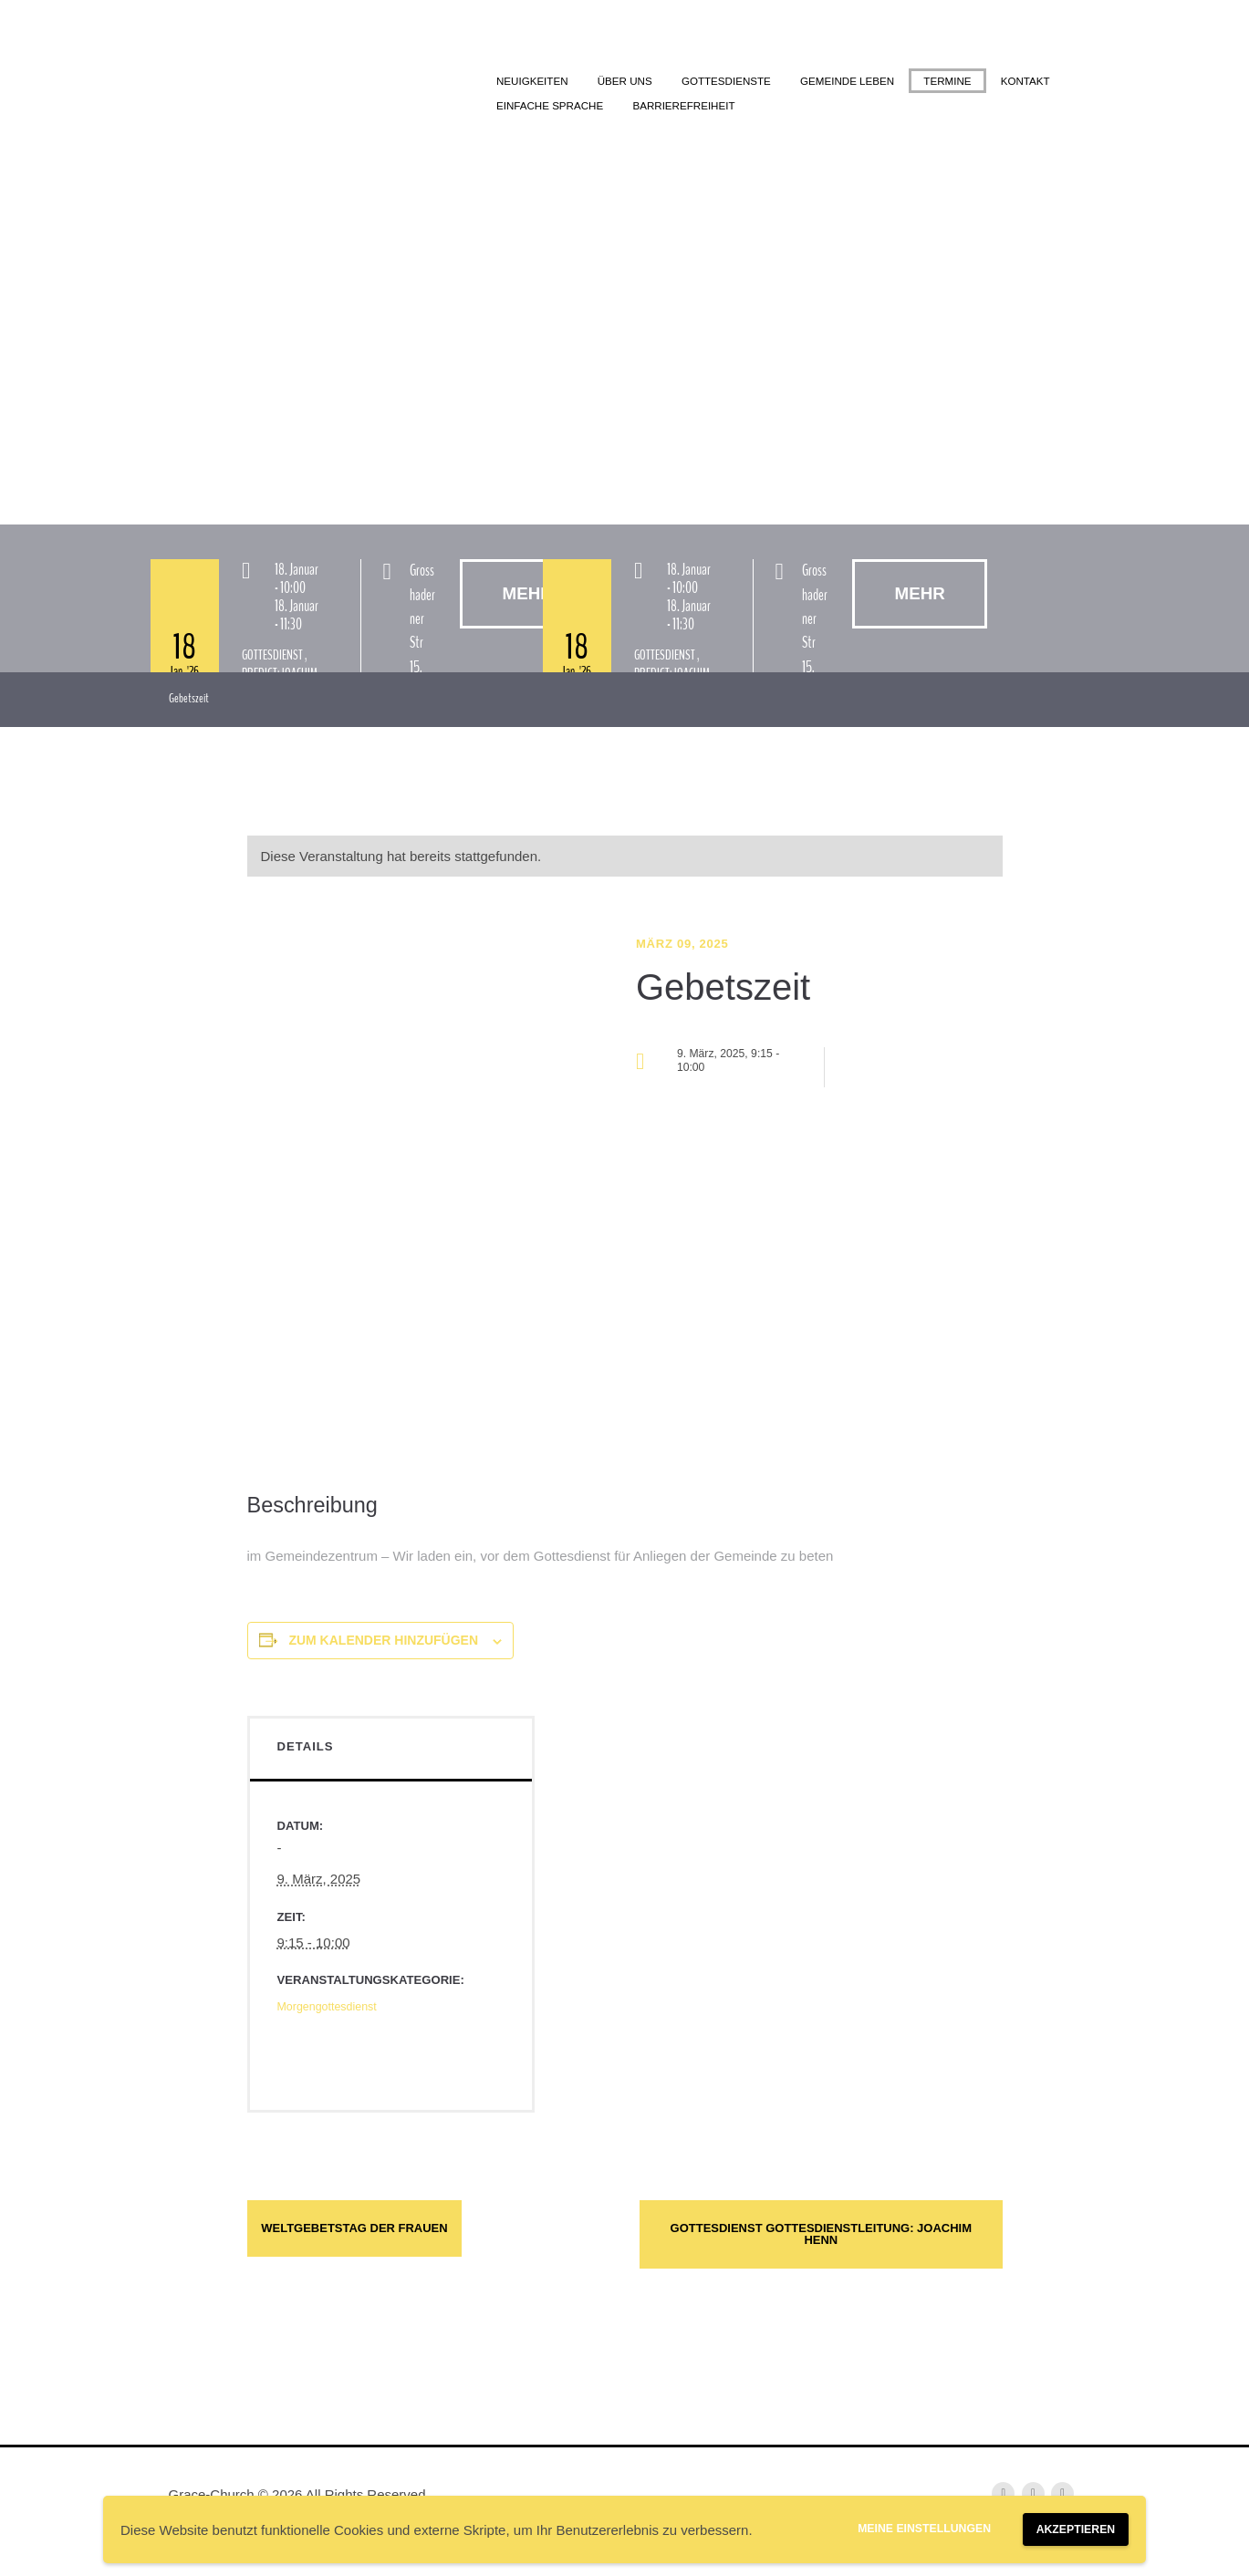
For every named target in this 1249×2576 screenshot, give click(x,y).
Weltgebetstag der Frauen (415, 2242)
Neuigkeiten (542, 83)
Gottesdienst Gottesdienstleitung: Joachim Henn (821, 2260)
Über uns (652, 83)
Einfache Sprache (748, 111)
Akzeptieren (1063, 2526)
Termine (528, 111)
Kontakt (620, 111)
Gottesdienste (773, 83)
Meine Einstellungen (883, 2525)
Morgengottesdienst (337, 2013)
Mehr (939, 600)
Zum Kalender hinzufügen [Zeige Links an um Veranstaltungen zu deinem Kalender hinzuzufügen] (383, 1648)
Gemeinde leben (918, 83)
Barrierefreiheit (909, 111)
